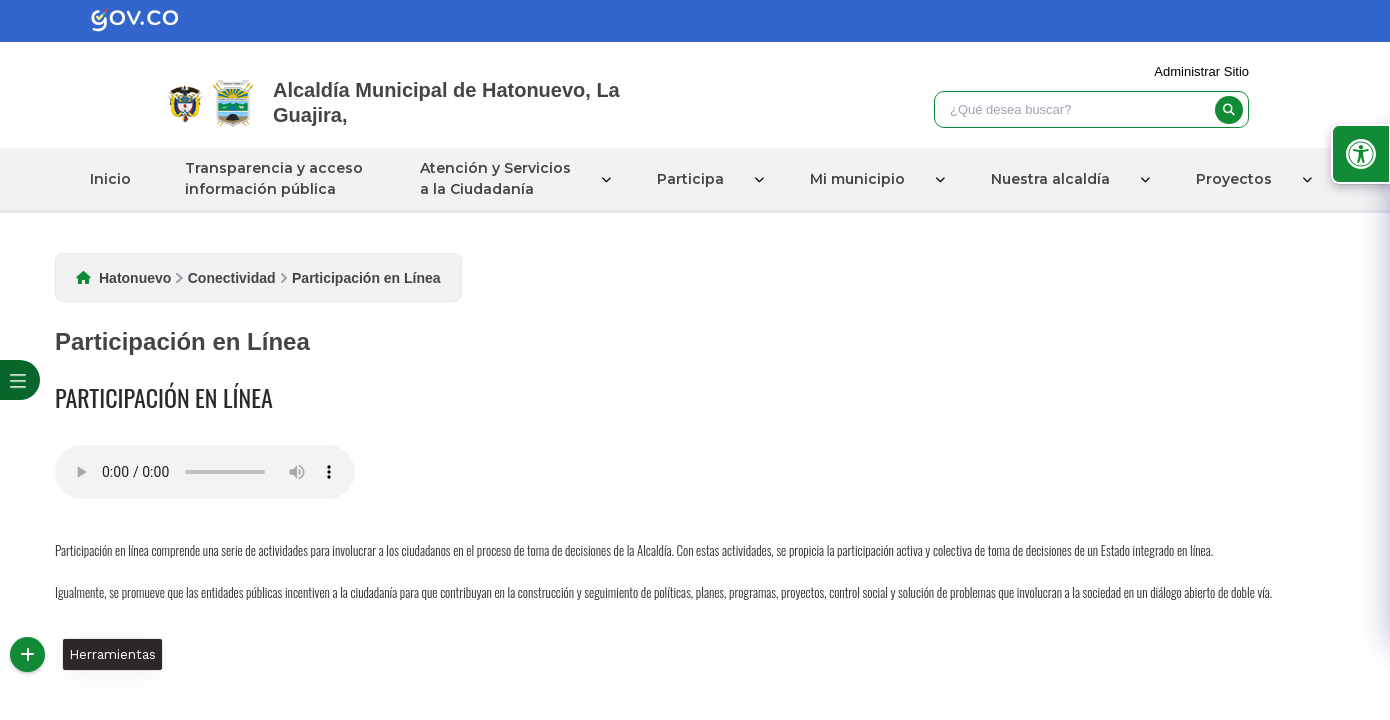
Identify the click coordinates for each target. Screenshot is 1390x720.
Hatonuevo (135, 278)
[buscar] (1229, 110)
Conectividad (232, 278)
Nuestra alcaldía (1050, 179)
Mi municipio (857, 179)
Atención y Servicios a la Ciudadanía (495, 178)
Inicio (110, 179)
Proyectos (1234, 179)
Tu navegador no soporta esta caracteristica (205, 472)
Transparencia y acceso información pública (274, 178)
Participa (690, 179)
